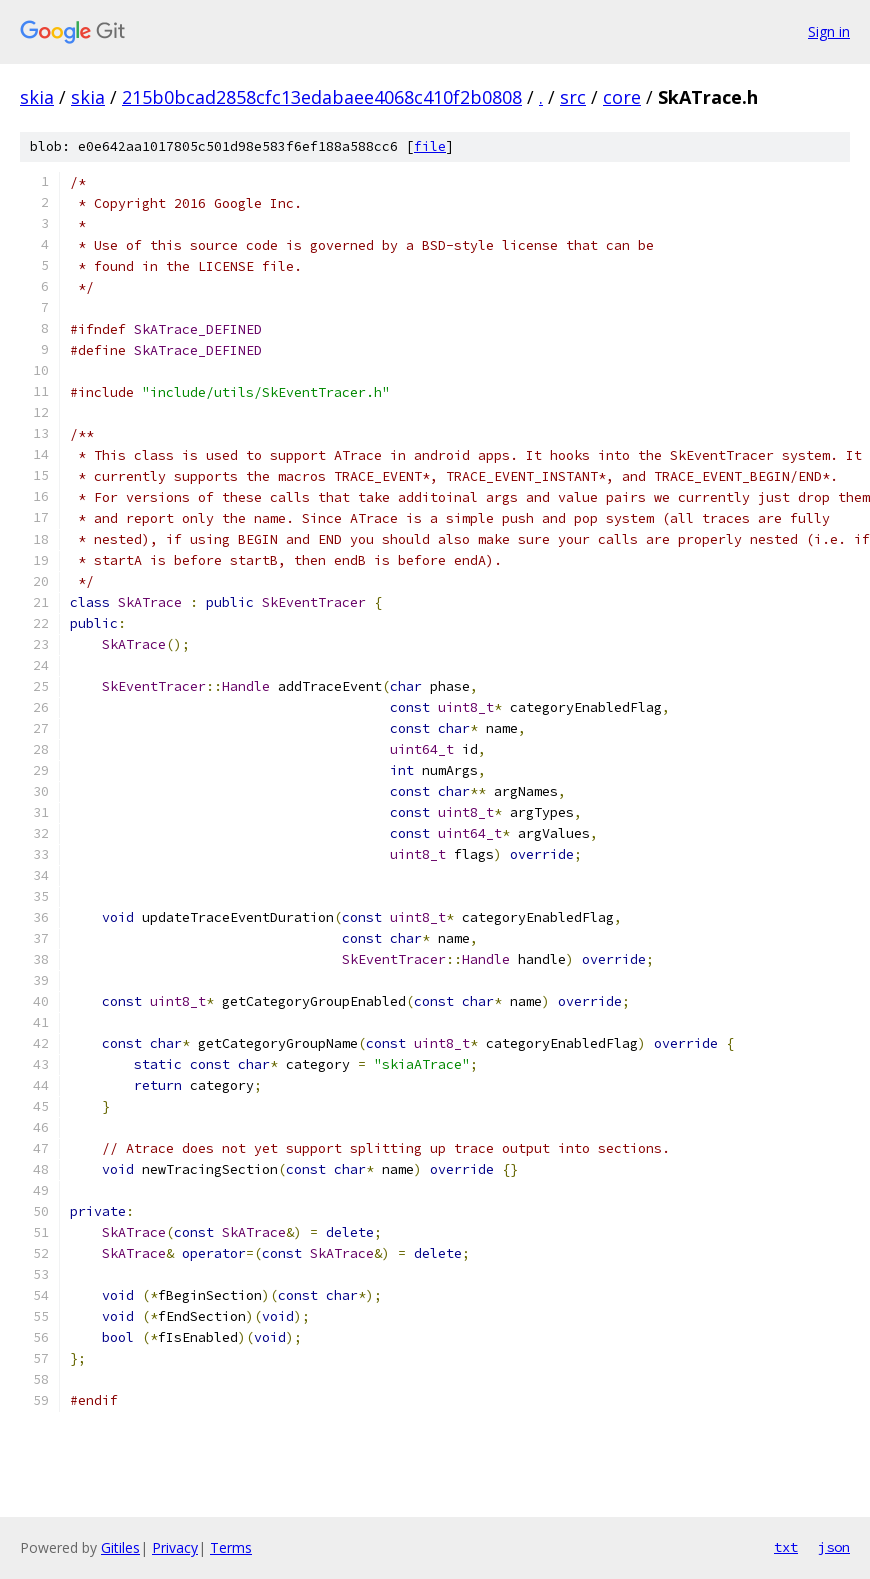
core (622, 97)
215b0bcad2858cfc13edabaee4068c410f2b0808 (322, 97)
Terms (231, 1547)
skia (37, 97)
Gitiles (120, 1547)
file (430, 146)
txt (786, 1547)
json (834, 1547)
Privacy (175, 1547)
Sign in (829, 31)
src (573, 97)
